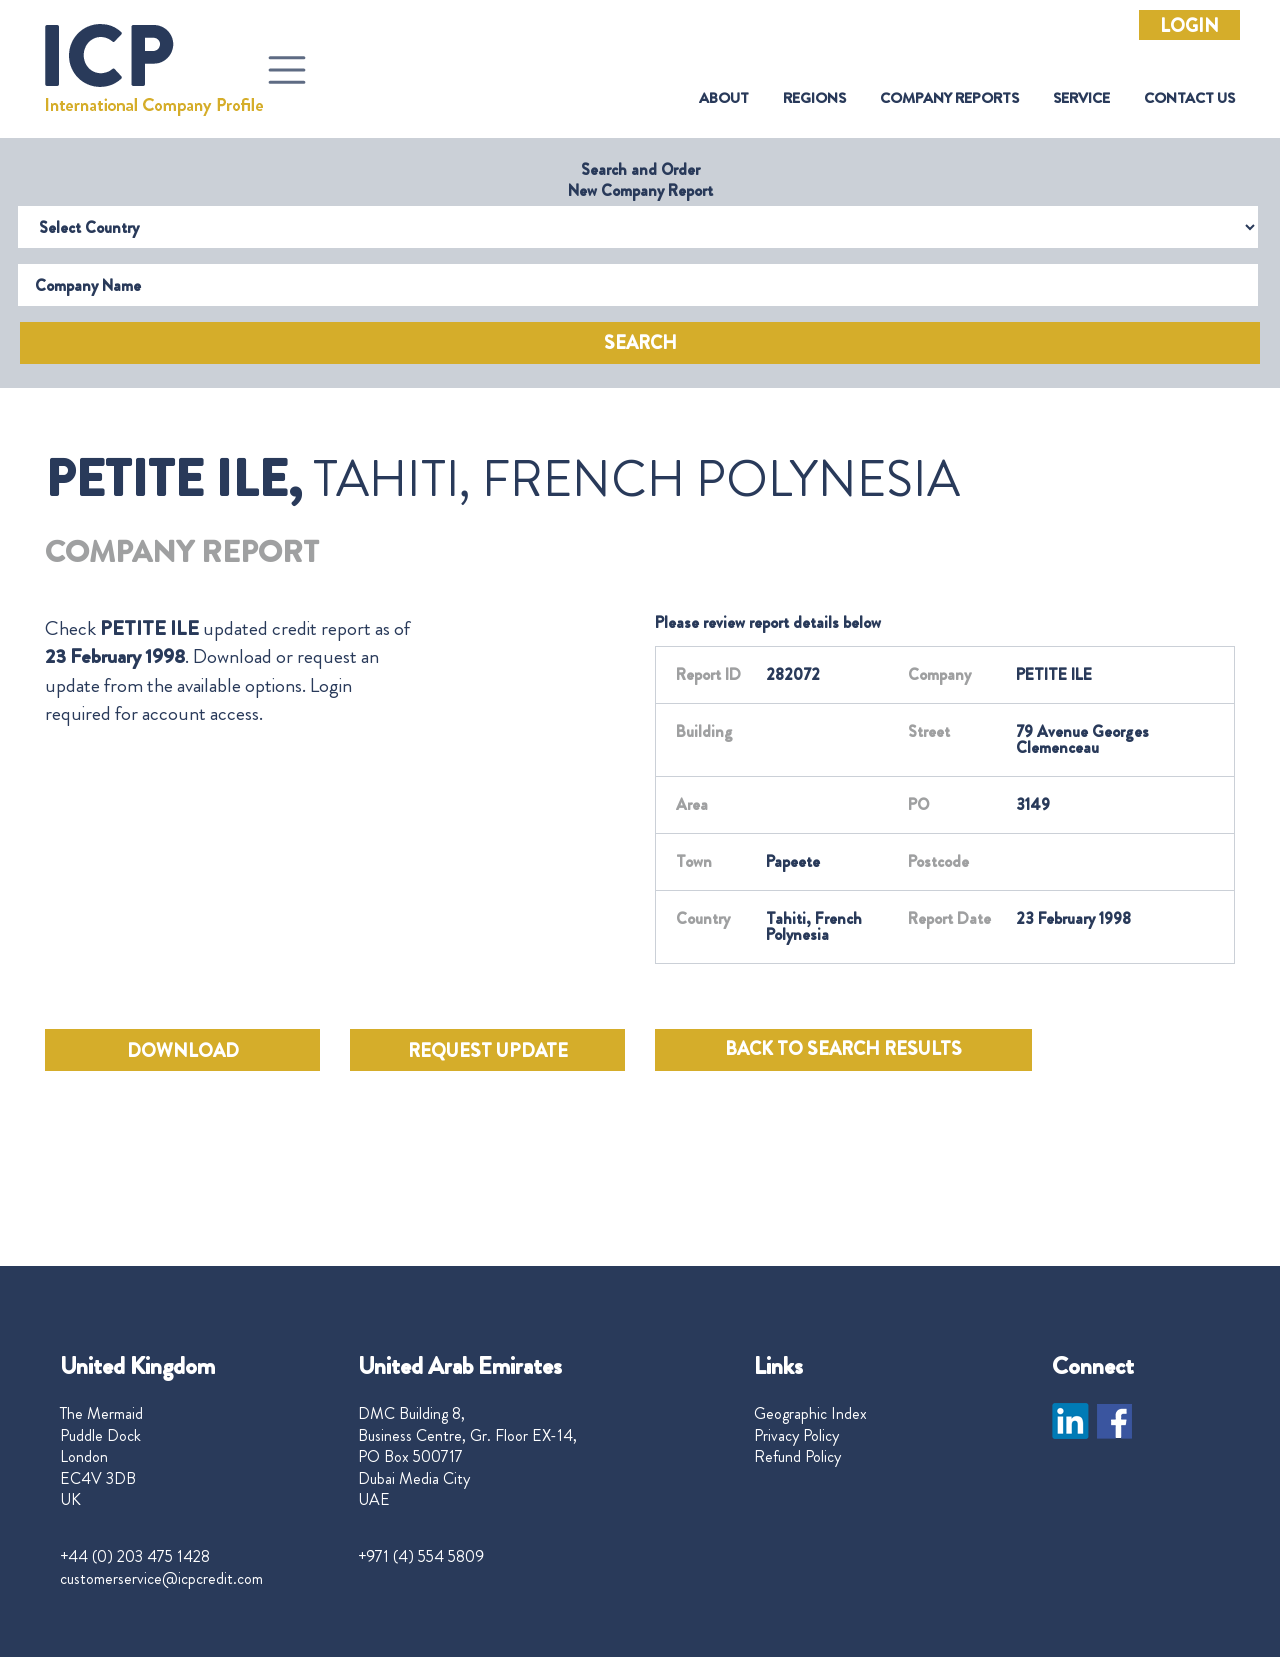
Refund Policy (797, 1457)
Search (640, 343)
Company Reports (949, 98)
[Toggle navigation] (287, 70)
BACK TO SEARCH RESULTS (843, 1049)
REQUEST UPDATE (488, 1051)
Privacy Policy (796, 1436)
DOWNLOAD (183, 1051)
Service (1081, 98)
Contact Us (1189, 98)
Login (1189, 26)
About (724, 98)
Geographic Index (810, 1414)
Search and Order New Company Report (640, 180)
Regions (814, 98)
